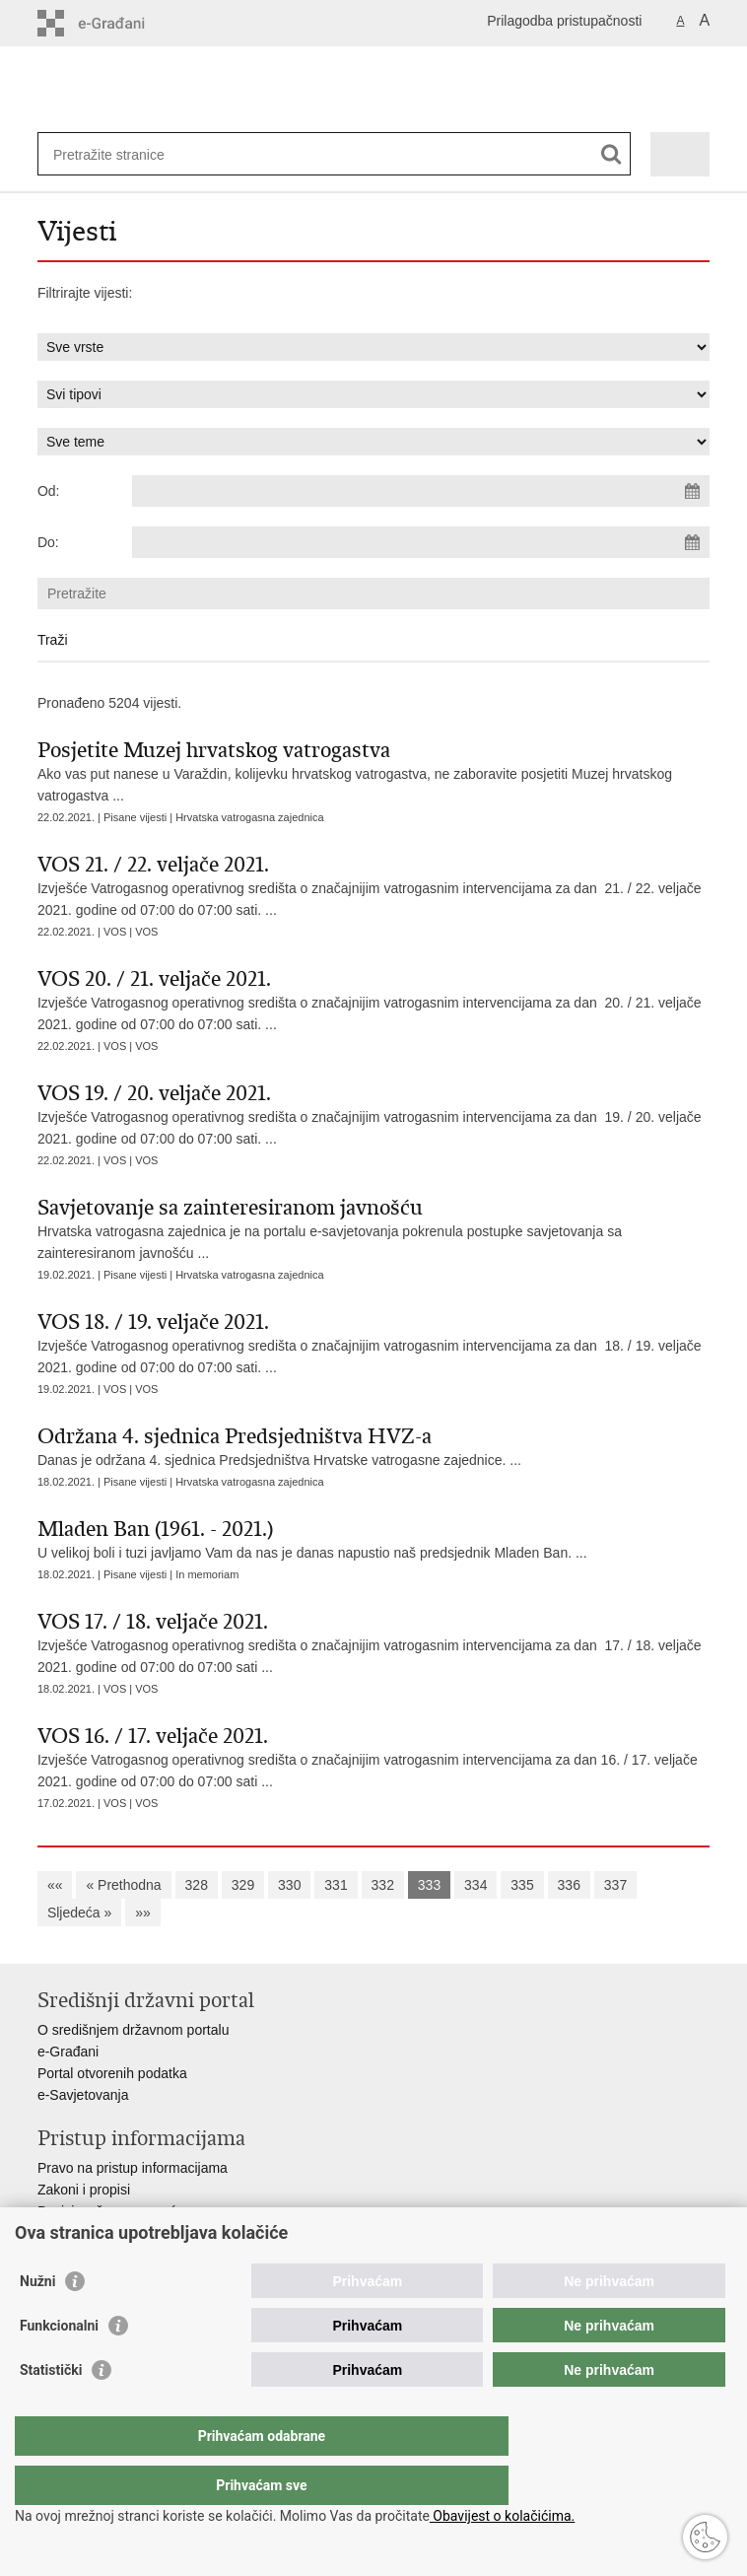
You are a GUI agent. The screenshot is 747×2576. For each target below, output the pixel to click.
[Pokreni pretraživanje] (611, 154)
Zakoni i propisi (83, 2189)
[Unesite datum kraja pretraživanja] (421, 542)
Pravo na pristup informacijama (132, 2168)
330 (289, 1885)
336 (569, 1885)
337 (615, 1885)
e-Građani (68, 2051)
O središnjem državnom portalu (133, 2030)
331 (335, 1885)
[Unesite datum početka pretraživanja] (421, 491)
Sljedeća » (79, 1912)
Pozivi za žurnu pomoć (106, 2211)
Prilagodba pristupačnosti (564, 21)
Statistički (51, 2409)
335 (521, 1885)
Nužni (37, 2321)
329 (243, 1885)
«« (55, 1885)
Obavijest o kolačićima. (502, 2516)
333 (429, 1885)
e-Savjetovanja (83, 2095)
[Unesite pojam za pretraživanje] (124, 154)
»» (143, 1912)
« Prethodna (123, 1885)
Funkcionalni (59, 2365)
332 (383, 1885)
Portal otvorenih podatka (112, 2073)
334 (475, 1885)
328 (196, 1885)
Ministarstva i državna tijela (120, 2233)
